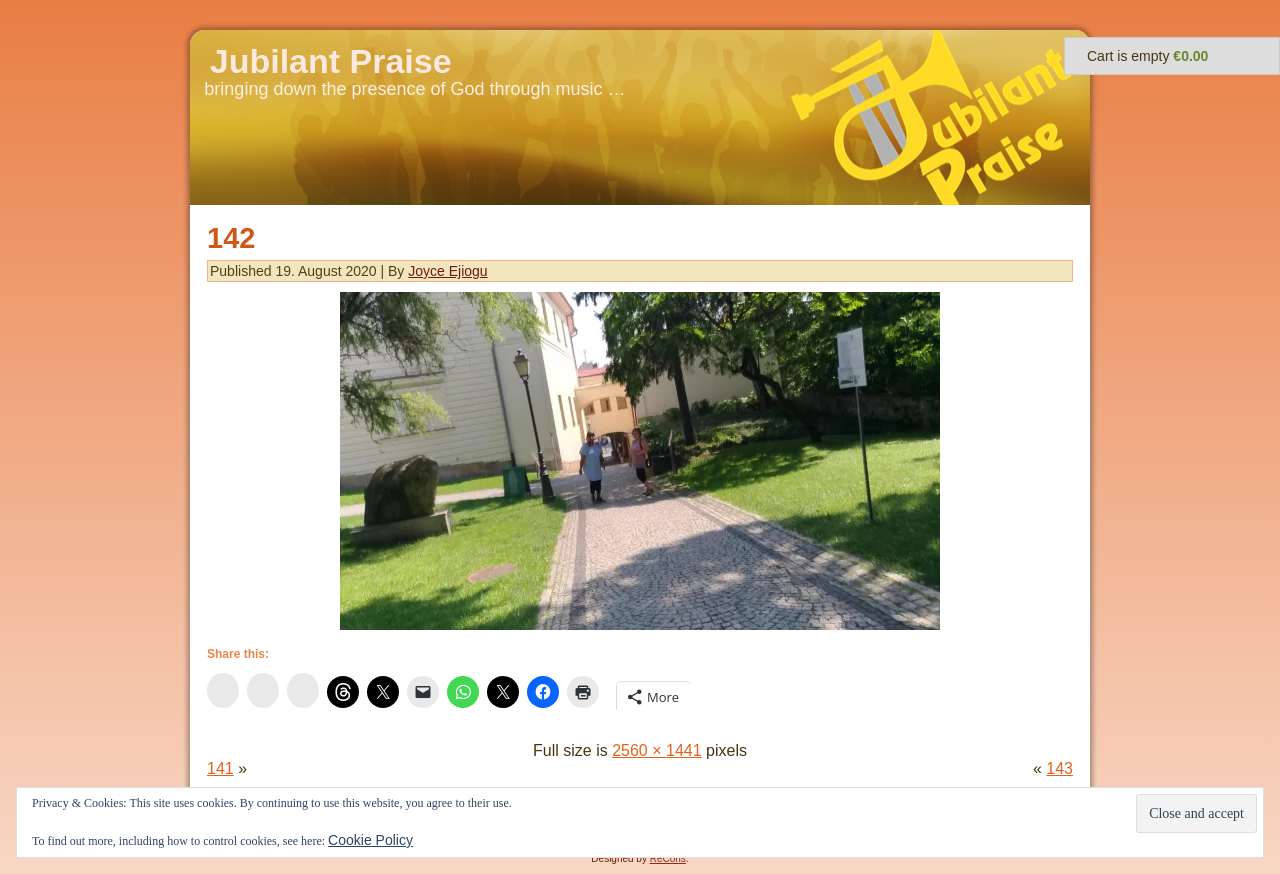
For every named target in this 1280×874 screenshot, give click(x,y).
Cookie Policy (370, 840)
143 (1059, 768)
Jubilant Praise (331, 61)
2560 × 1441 (656, 750)
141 (220, 768)
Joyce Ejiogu (447, 271)
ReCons (668, 858)
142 (231, 238)
